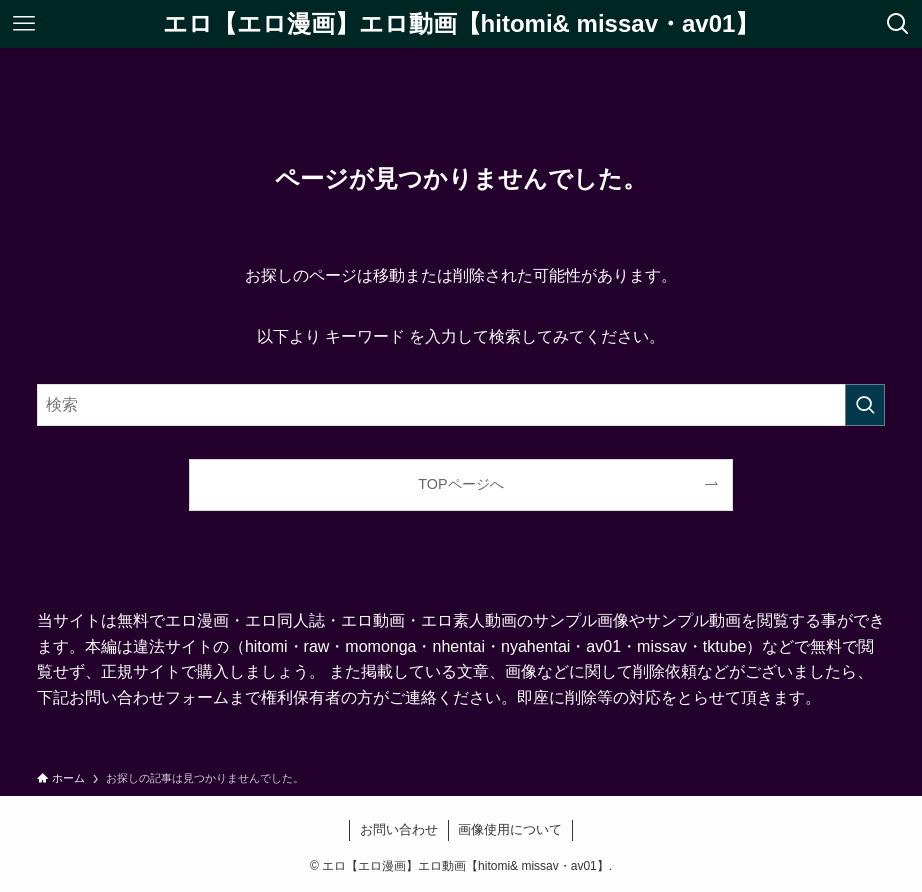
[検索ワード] (461, 405)
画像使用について (510, 829)
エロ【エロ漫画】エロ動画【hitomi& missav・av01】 (461, 24)
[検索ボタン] (898, 24)
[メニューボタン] (24, 24)
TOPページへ (460, 484)
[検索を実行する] (865, 405)
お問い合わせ (399, 829)
